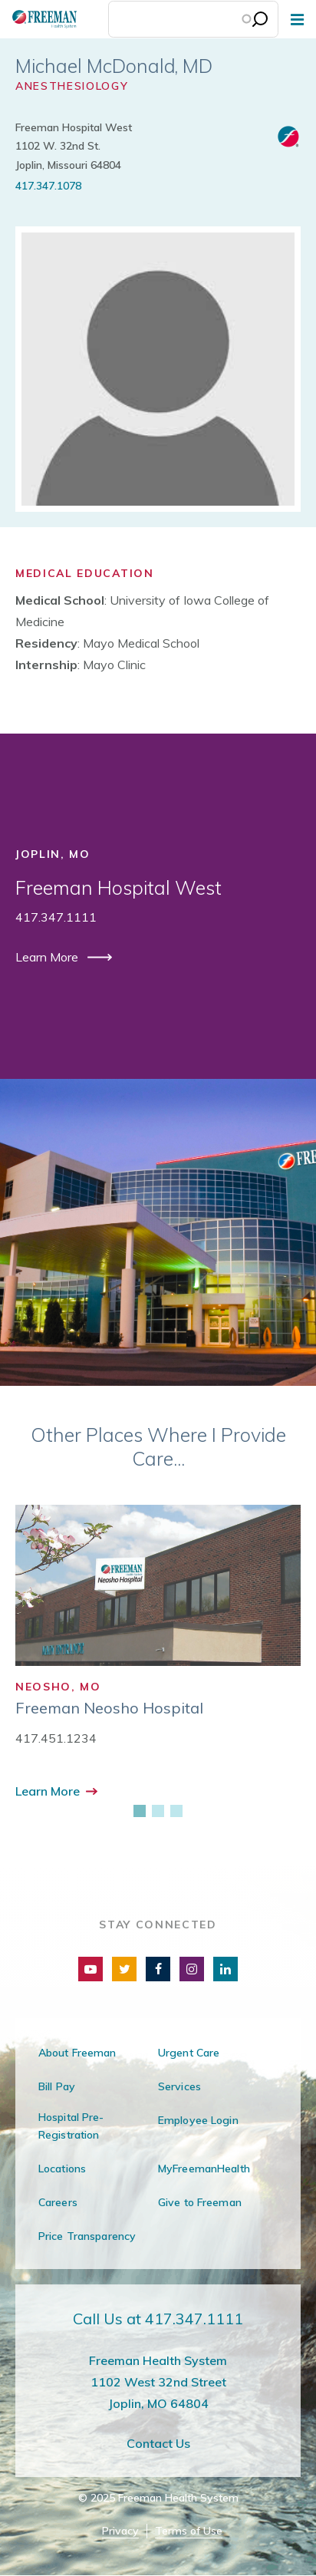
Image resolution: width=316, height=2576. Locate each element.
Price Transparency (87, 2236)
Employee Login (198, 2120)
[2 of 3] (158, 1811)
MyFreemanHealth (204, 2168)
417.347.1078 (48, 186)
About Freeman (77, 2053)
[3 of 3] (176, 1811)
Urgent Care (188, 2053)
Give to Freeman (200, 2202)
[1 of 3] (139, 1811)
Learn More (48, 957)
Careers (57, 2202)
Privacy (120, 2531)
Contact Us (158, 2443)
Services (179, 2086)
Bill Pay (56, 2086)
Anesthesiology (72, 86)
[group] (158, 1653)
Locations (62, 2168)
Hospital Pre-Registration (71, 2126)
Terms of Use (188, 2531)
